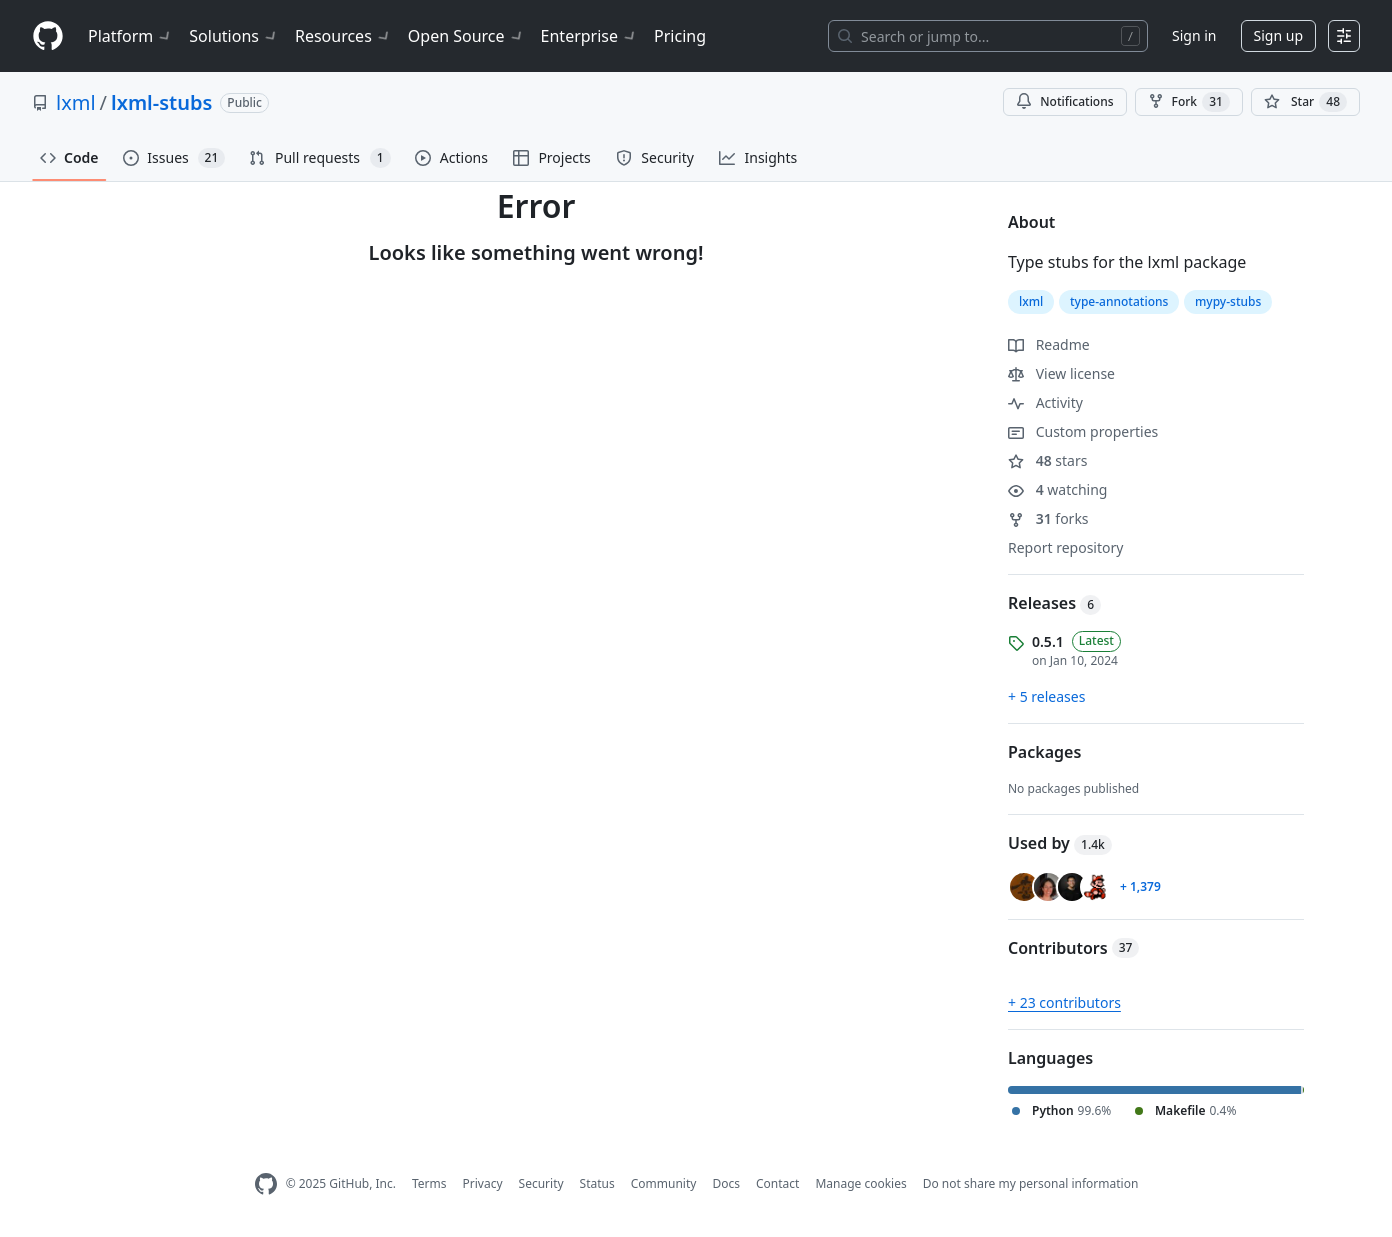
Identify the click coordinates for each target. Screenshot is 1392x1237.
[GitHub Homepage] (266, 1184)
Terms (429, 1183)
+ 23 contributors (1064, 1002)
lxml (76, 102)
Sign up (1278, 35)
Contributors (1073, 948)
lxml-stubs (161, 102)
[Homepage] (48, 36)
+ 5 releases (1046, 696)
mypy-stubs (1228, 301)
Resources (343, 36)
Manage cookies (860, 1183)
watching (1057, 489)
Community (664, 1183)
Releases (1054, 603)
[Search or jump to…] (988, 36)
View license (1061, 373)
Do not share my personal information (1031, 1183)
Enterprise (589, 36)
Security (541, 1183)
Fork (1189, 102)
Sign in (1194, 35)
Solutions (234, 36)
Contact (777, 1183)
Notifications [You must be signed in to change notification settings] (1064, 101)
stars (1047, 460)
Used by (1060, 843)
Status (597, 1183)
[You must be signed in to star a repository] (1305, 102)
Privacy (483, 1183)
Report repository (1065, 547)
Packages (1044, 752)
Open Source (466, 36)
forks (1048, 518)
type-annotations (1119, 301)
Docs (726, 1183)
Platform (130, 36)
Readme (1049, 344)
